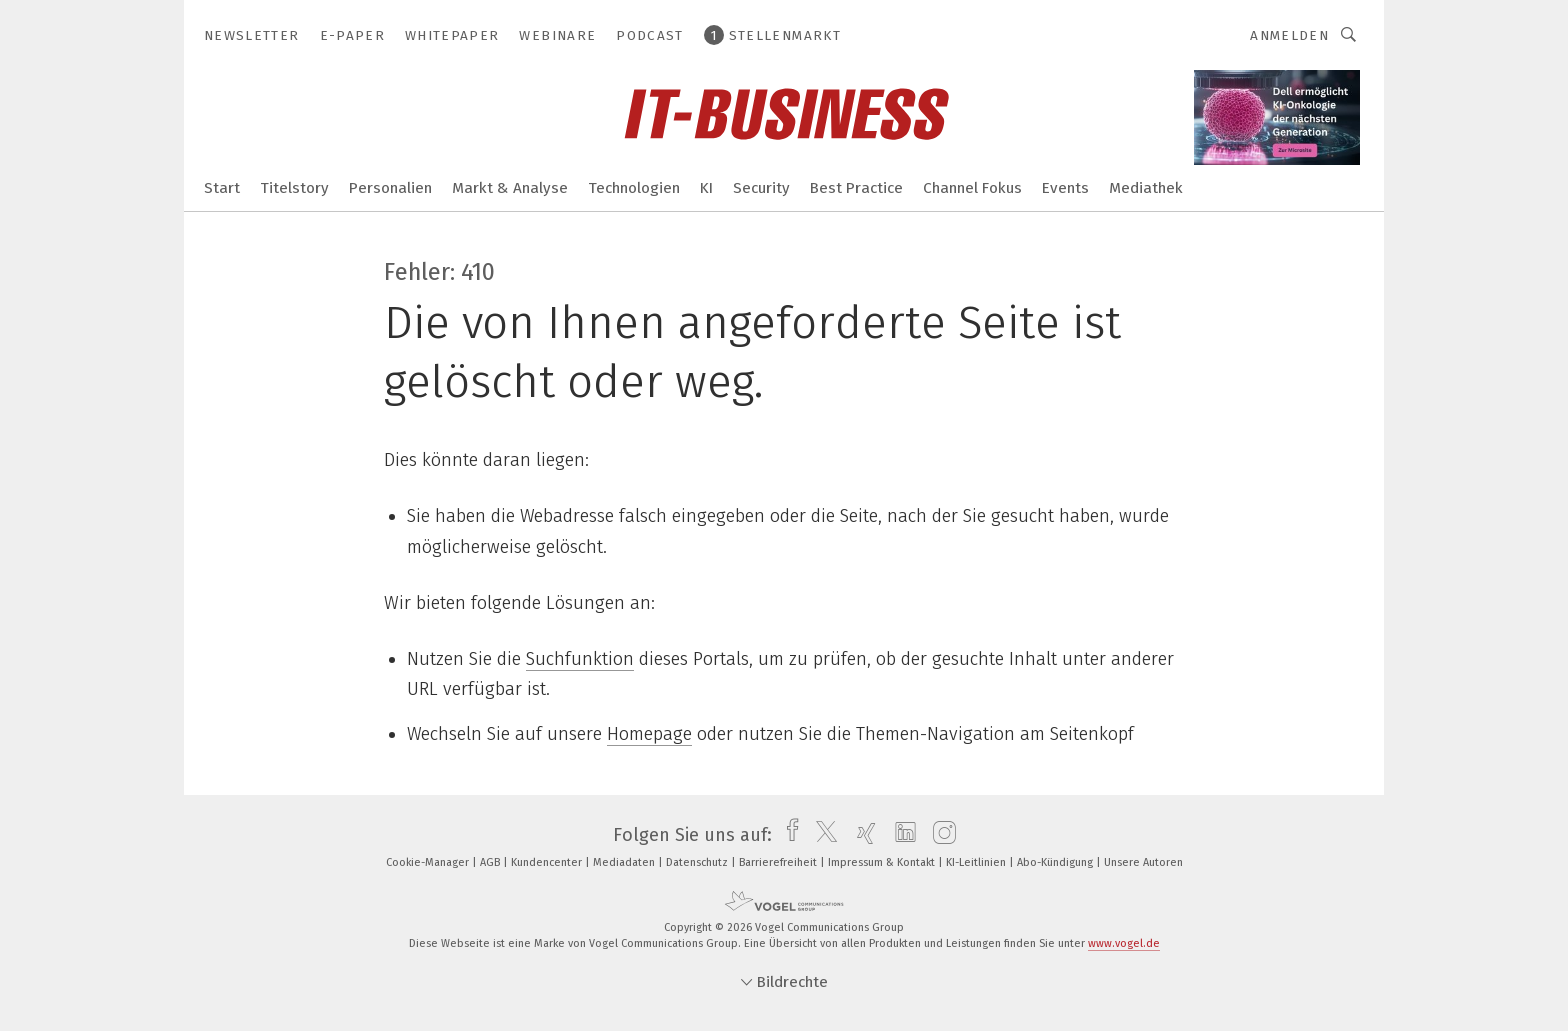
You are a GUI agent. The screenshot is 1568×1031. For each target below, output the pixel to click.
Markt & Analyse (510, 188)
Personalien (390, 188)
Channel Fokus (972, 188)
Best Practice (856, 188)
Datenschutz (698, 862)
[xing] (861, 835)
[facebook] (787, 835)
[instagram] (939, 835)
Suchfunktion (580, 659)
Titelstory (294, 188)
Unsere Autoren (1143, 862)
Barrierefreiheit (779, 862)
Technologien (634, 188)
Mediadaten (625, 862)
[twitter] (821, 835)
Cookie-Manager (429, 862)
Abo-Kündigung (1056, 862)
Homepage (649, 734)
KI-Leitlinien (977, 862)
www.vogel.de (1124, 943)
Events (1065, 188)
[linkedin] (900, 835)
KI (706, 188)
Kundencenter (548, 862)
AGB (491, 862)
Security (761, 188)
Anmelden (1289, 35)
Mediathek (1146, 188)
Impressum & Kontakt (883, 862)
